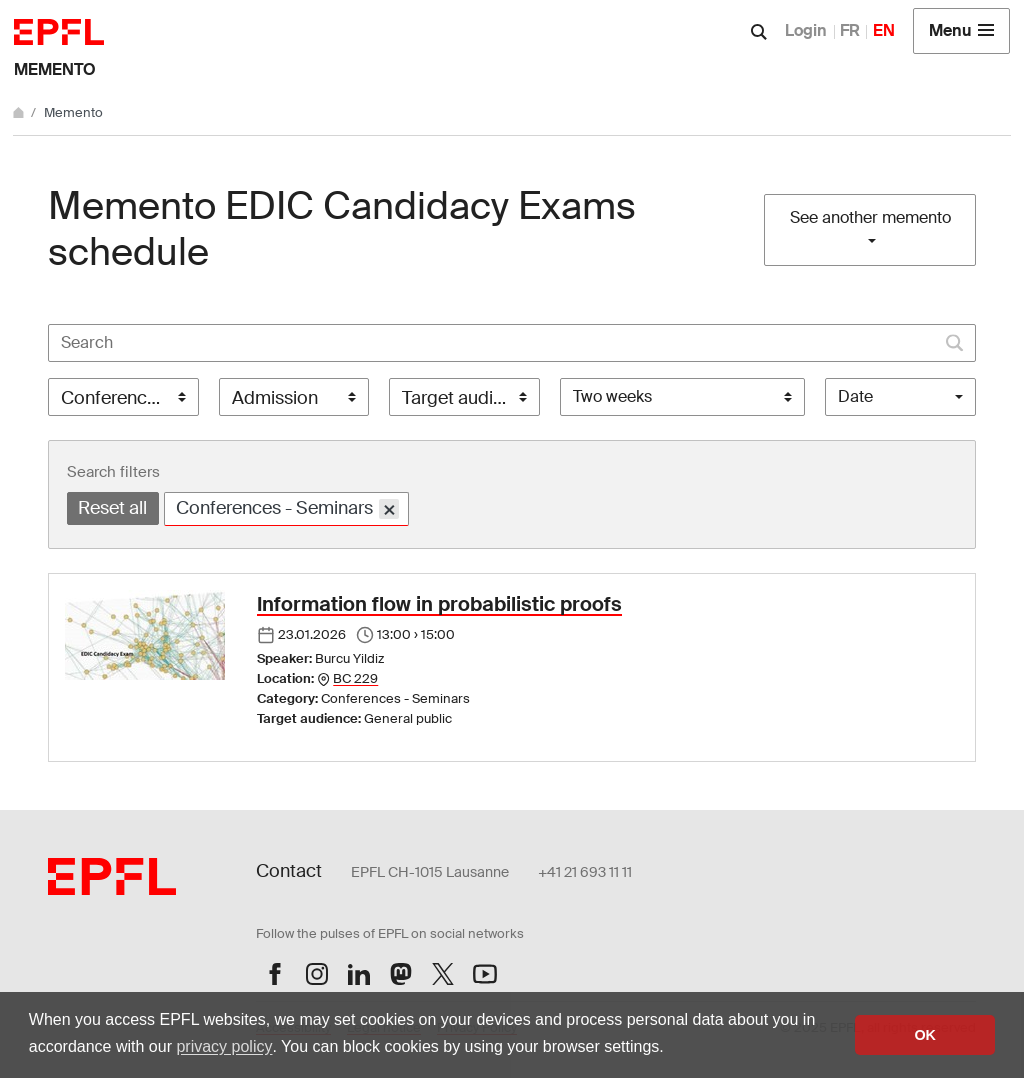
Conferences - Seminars (288, 508)
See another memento (870, 217)
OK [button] (925, 1035)
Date (855, 396)
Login (806, 30)
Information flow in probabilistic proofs (439, 604)
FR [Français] (850, 30)
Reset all (112, 508)
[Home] (20, 112)
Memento (55, 69)
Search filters (113, 472)
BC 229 (355, 678)
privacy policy (224, 1046)
